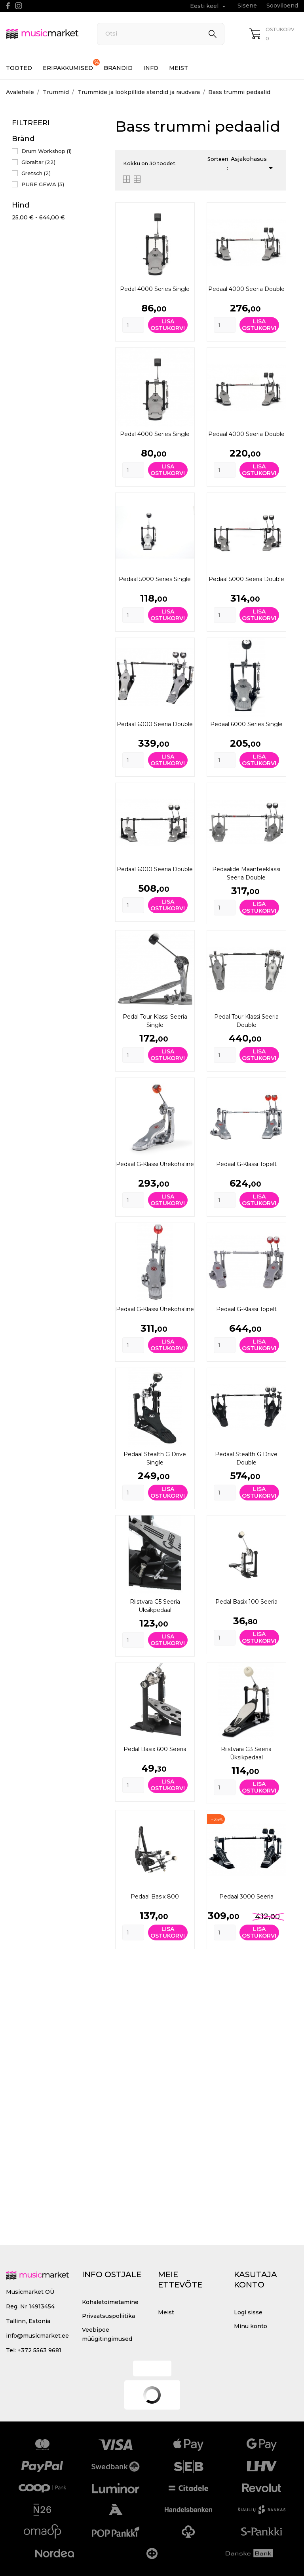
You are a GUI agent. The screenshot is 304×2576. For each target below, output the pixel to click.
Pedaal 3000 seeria (246, 1896)
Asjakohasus (253, 164)
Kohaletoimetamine (110, 2302)
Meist (178, 68)
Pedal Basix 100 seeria (246, 1601)
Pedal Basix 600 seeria (155, 1749)
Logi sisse (248, 2312)
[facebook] (8, 5)
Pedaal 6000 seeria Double (155, 724)
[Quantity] (133, 325)
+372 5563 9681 (39, 2350)
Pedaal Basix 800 (155, 1896)
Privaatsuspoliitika (108, 2315)
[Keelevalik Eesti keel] (208, 6)
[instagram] (18, 5)
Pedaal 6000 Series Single (246, 724)
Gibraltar (38, 162)
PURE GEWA (42, 184)
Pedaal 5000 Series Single (155, 579)
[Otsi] (160, 34)
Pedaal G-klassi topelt (246, 1164)
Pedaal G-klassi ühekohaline (155, 1164)
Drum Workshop (46, 151)
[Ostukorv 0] (273, 34)
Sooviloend (282, 5)
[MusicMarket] (42, 34)
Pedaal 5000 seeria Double (246, 579)
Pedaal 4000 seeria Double (246, 289)
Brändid (118, 68)
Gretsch (36, 173)
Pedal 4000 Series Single (155, 289)
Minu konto (250, 2326)
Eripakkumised (71, 65)
